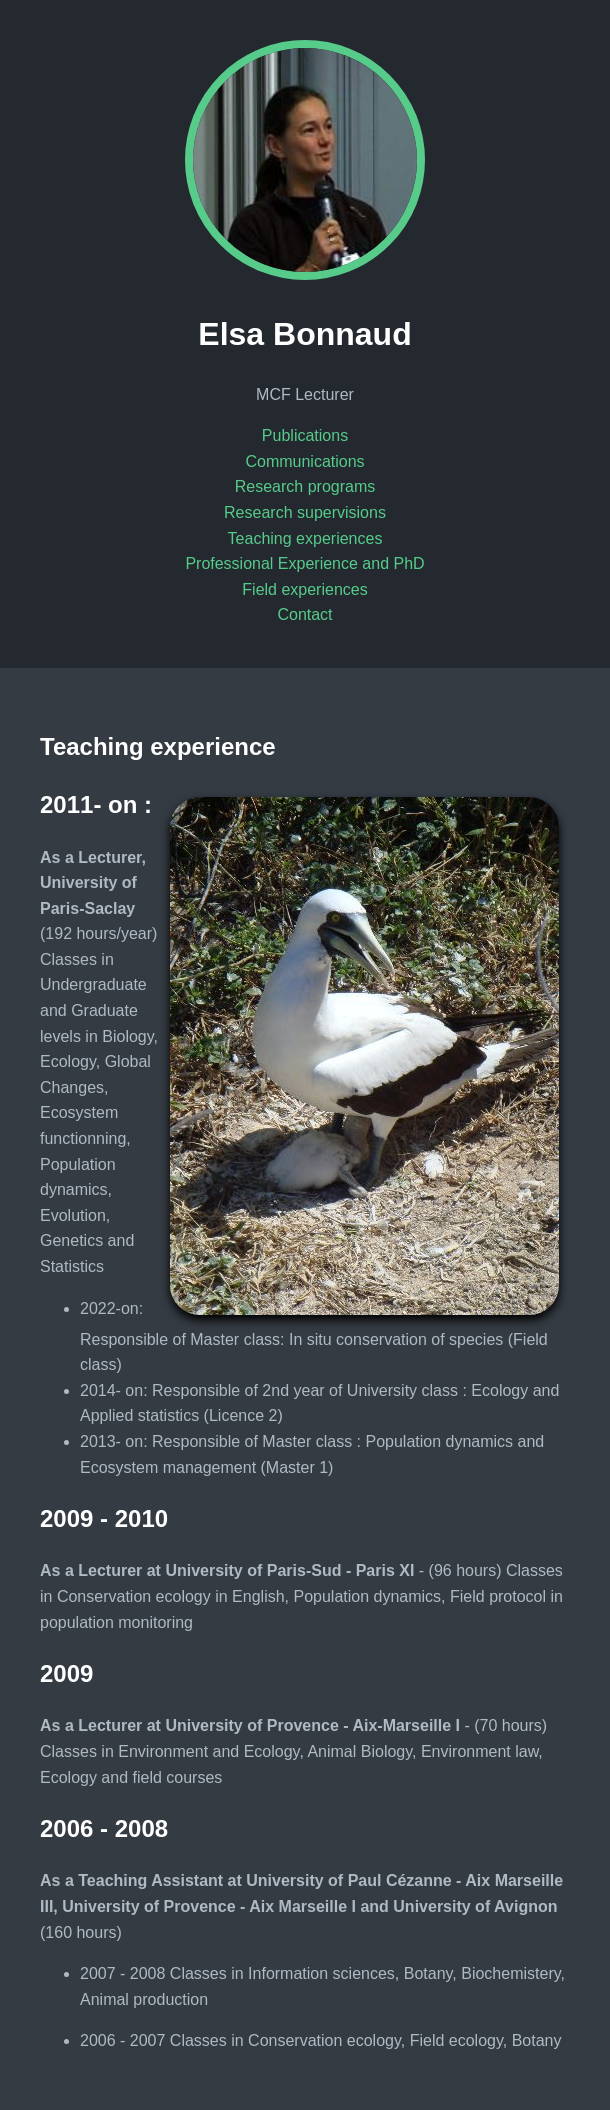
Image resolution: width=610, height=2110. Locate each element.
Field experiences (304, 589)
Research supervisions (305, 512)
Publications (305, 435)
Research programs (305, 486)
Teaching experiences (305, 538)
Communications (304, 461)
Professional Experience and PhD (304, 563)
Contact (304, 614)
